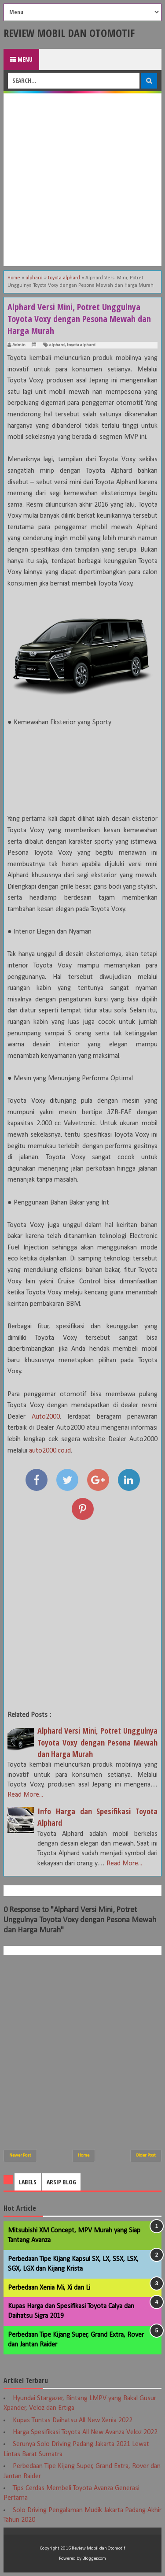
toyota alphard (81, 345)
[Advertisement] (82, 179)
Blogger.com (94, 2558)
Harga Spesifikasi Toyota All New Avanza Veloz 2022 (85, 2432)
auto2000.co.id (50, 1450)
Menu (21, 59)
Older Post (146, 2155)
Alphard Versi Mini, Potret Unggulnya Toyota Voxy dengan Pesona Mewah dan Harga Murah (97, 1742)
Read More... (25, 1794)
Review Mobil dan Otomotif (69, 33)
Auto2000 (46, 1416)
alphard (57, 345)
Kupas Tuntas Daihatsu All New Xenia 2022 (72, 2420)
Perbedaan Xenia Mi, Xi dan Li (49, 2287)
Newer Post (20, 2155)
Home (83, 2155)
